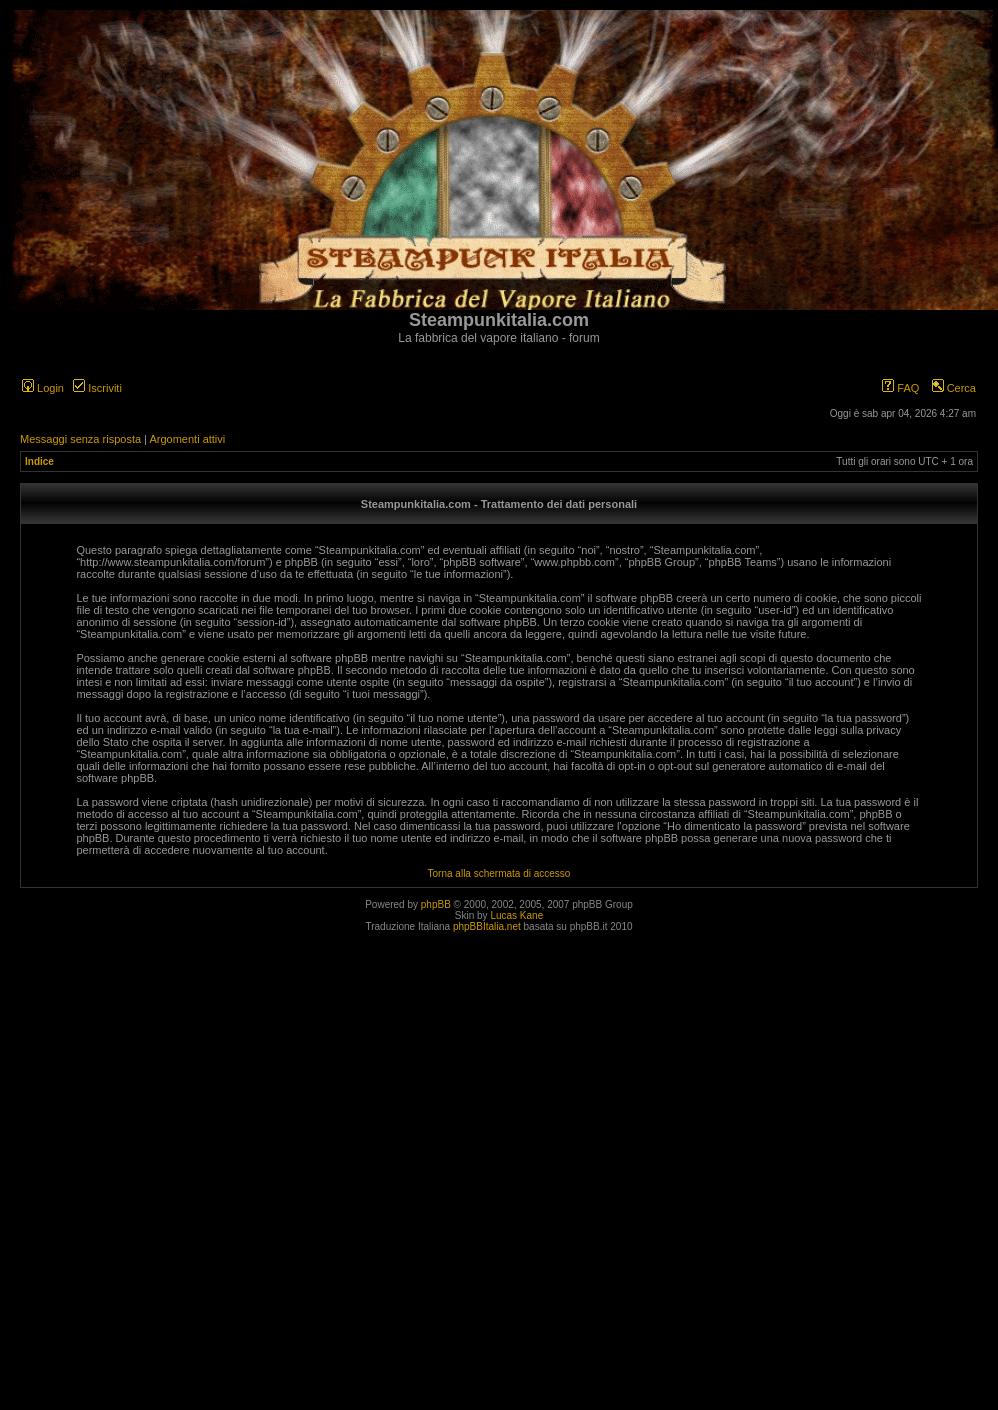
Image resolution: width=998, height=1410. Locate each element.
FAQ (900, 388)
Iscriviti (97, 388)
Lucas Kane (516, 915)
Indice (39, 461)
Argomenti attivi (187, 439)
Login (43, 388)
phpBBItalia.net (487, 926)
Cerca (954, 388)
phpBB (436, 904)
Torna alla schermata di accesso (499, 873)
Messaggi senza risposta (80, 439)
